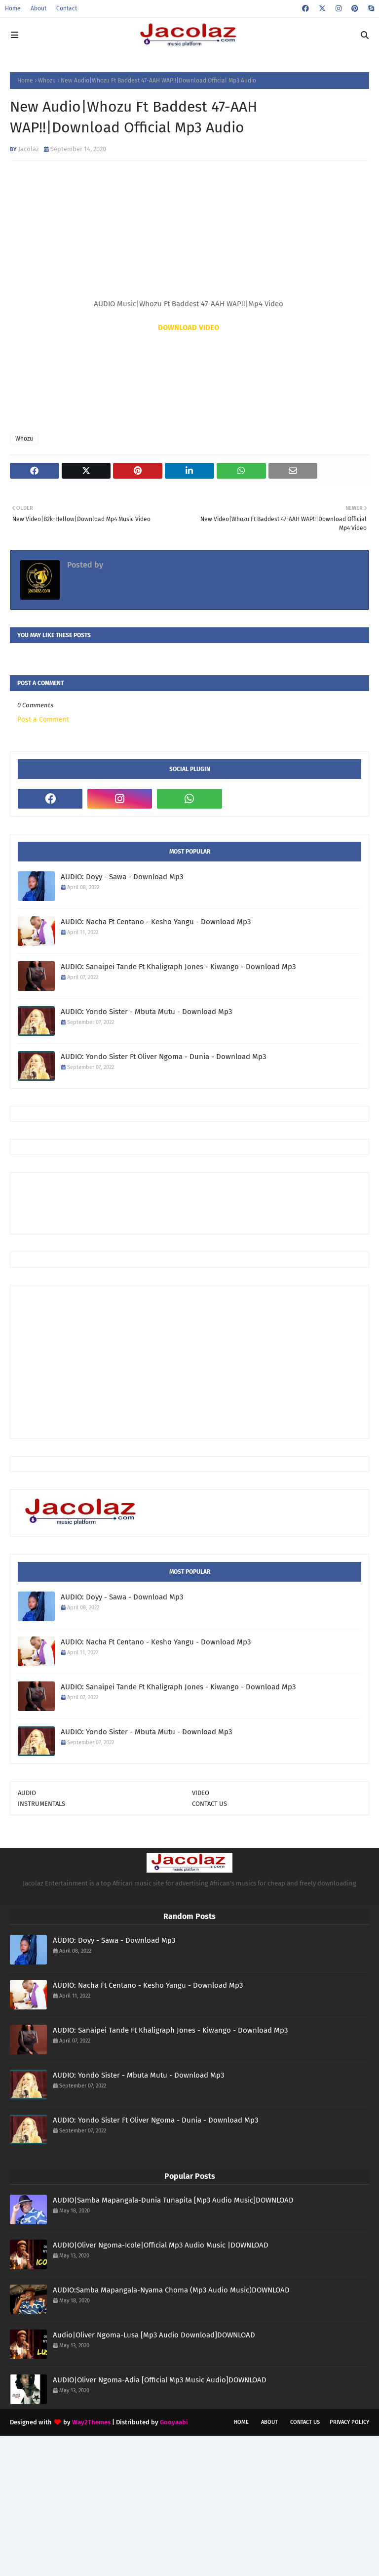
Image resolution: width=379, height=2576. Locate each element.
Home (13, 8)
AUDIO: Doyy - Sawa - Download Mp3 (122, 876)
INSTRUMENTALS (41, 1803)
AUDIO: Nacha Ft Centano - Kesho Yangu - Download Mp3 (156, 921)
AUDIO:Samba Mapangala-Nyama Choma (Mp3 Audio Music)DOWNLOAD (171, 2290)
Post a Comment (43, 719)
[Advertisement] (197, 1202)
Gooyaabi (174, 2422)
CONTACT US (209, 1803)
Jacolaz (28, 149)
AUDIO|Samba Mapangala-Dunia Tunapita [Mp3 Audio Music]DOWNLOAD (173, 2200)
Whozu (47, 80)
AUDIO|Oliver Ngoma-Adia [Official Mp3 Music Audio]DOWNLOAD (159, 2379)
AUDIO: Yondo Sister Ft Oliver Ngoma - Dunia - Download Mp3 (163, 1056)
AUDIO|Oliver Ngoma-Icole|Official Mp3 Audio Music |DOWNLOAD (160, 2245)
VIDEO (200, 1793)
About (38, 8)
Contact (66, 8)
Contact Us (305, 2422)
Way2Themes (91, 2422)
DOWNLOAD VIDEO (189, 327)
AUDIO (27, 1793)
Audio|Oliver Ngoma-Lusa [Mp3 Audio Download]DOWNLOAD (154, 2335)
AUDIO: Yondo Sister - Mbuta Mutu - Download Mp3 (146, 1011)
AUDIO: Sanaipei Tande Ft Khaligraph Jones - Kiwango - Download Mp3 (178, 966)
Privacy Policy (349, 2422)
